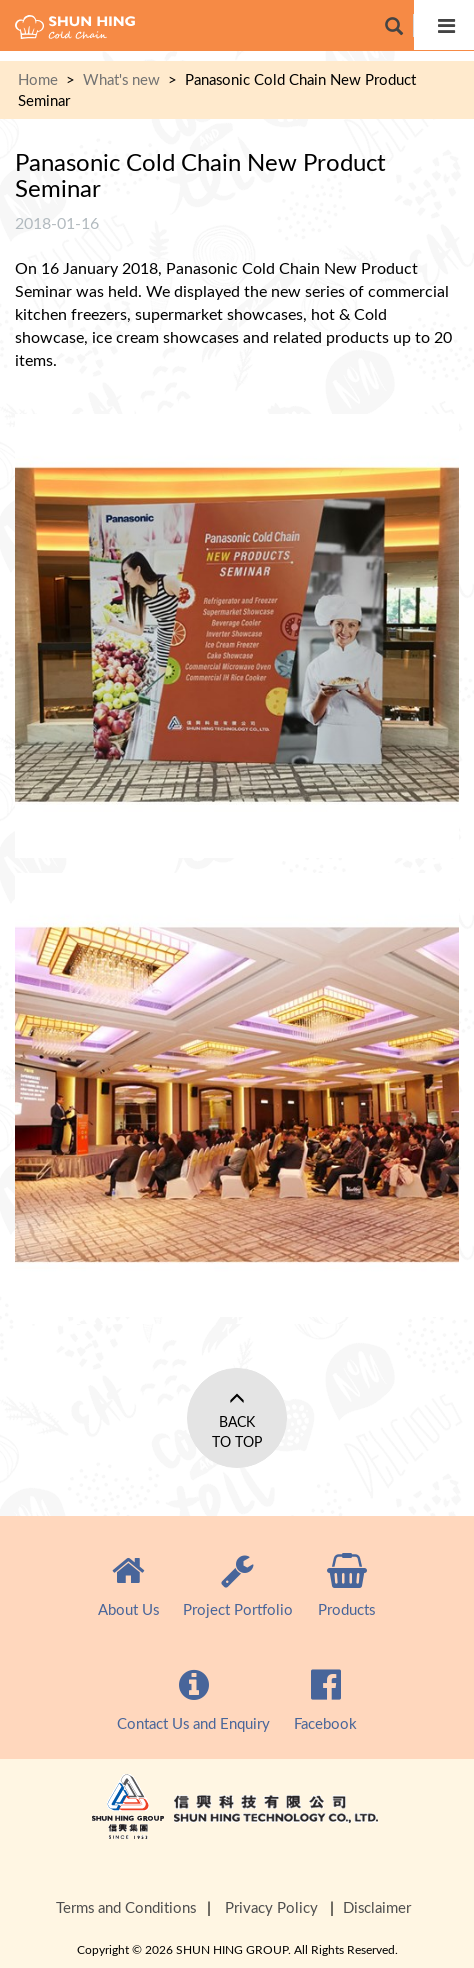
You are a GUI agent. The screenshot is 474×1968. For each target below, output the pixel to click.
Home (38, 79)
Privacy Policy (271, 1907)
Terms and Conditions (126, 1907)
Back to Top (237, 1431)
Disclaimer (377, 1907)
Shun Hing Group (237, 1824)
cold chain (75, 27)
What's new (121, 79)
